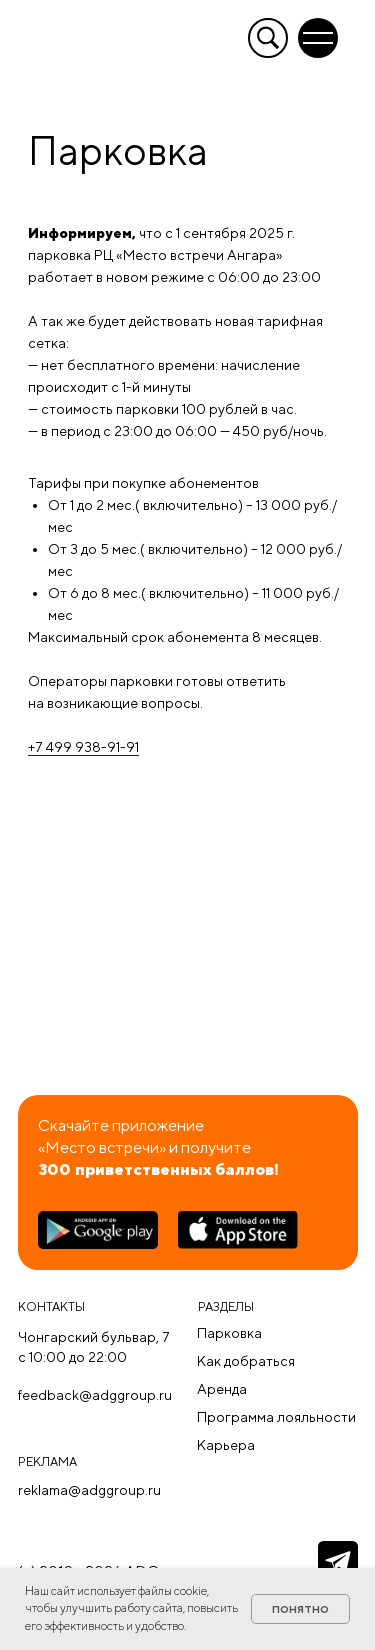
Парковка (229, 1333)
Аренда (222, 1389)
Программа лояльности (276, 1417)
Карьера (226, 1445)
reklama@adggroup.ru (89, 1490)
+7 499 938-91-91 (83, 747)
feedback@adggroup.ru (95, 1395)
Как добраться (246, 1361)
